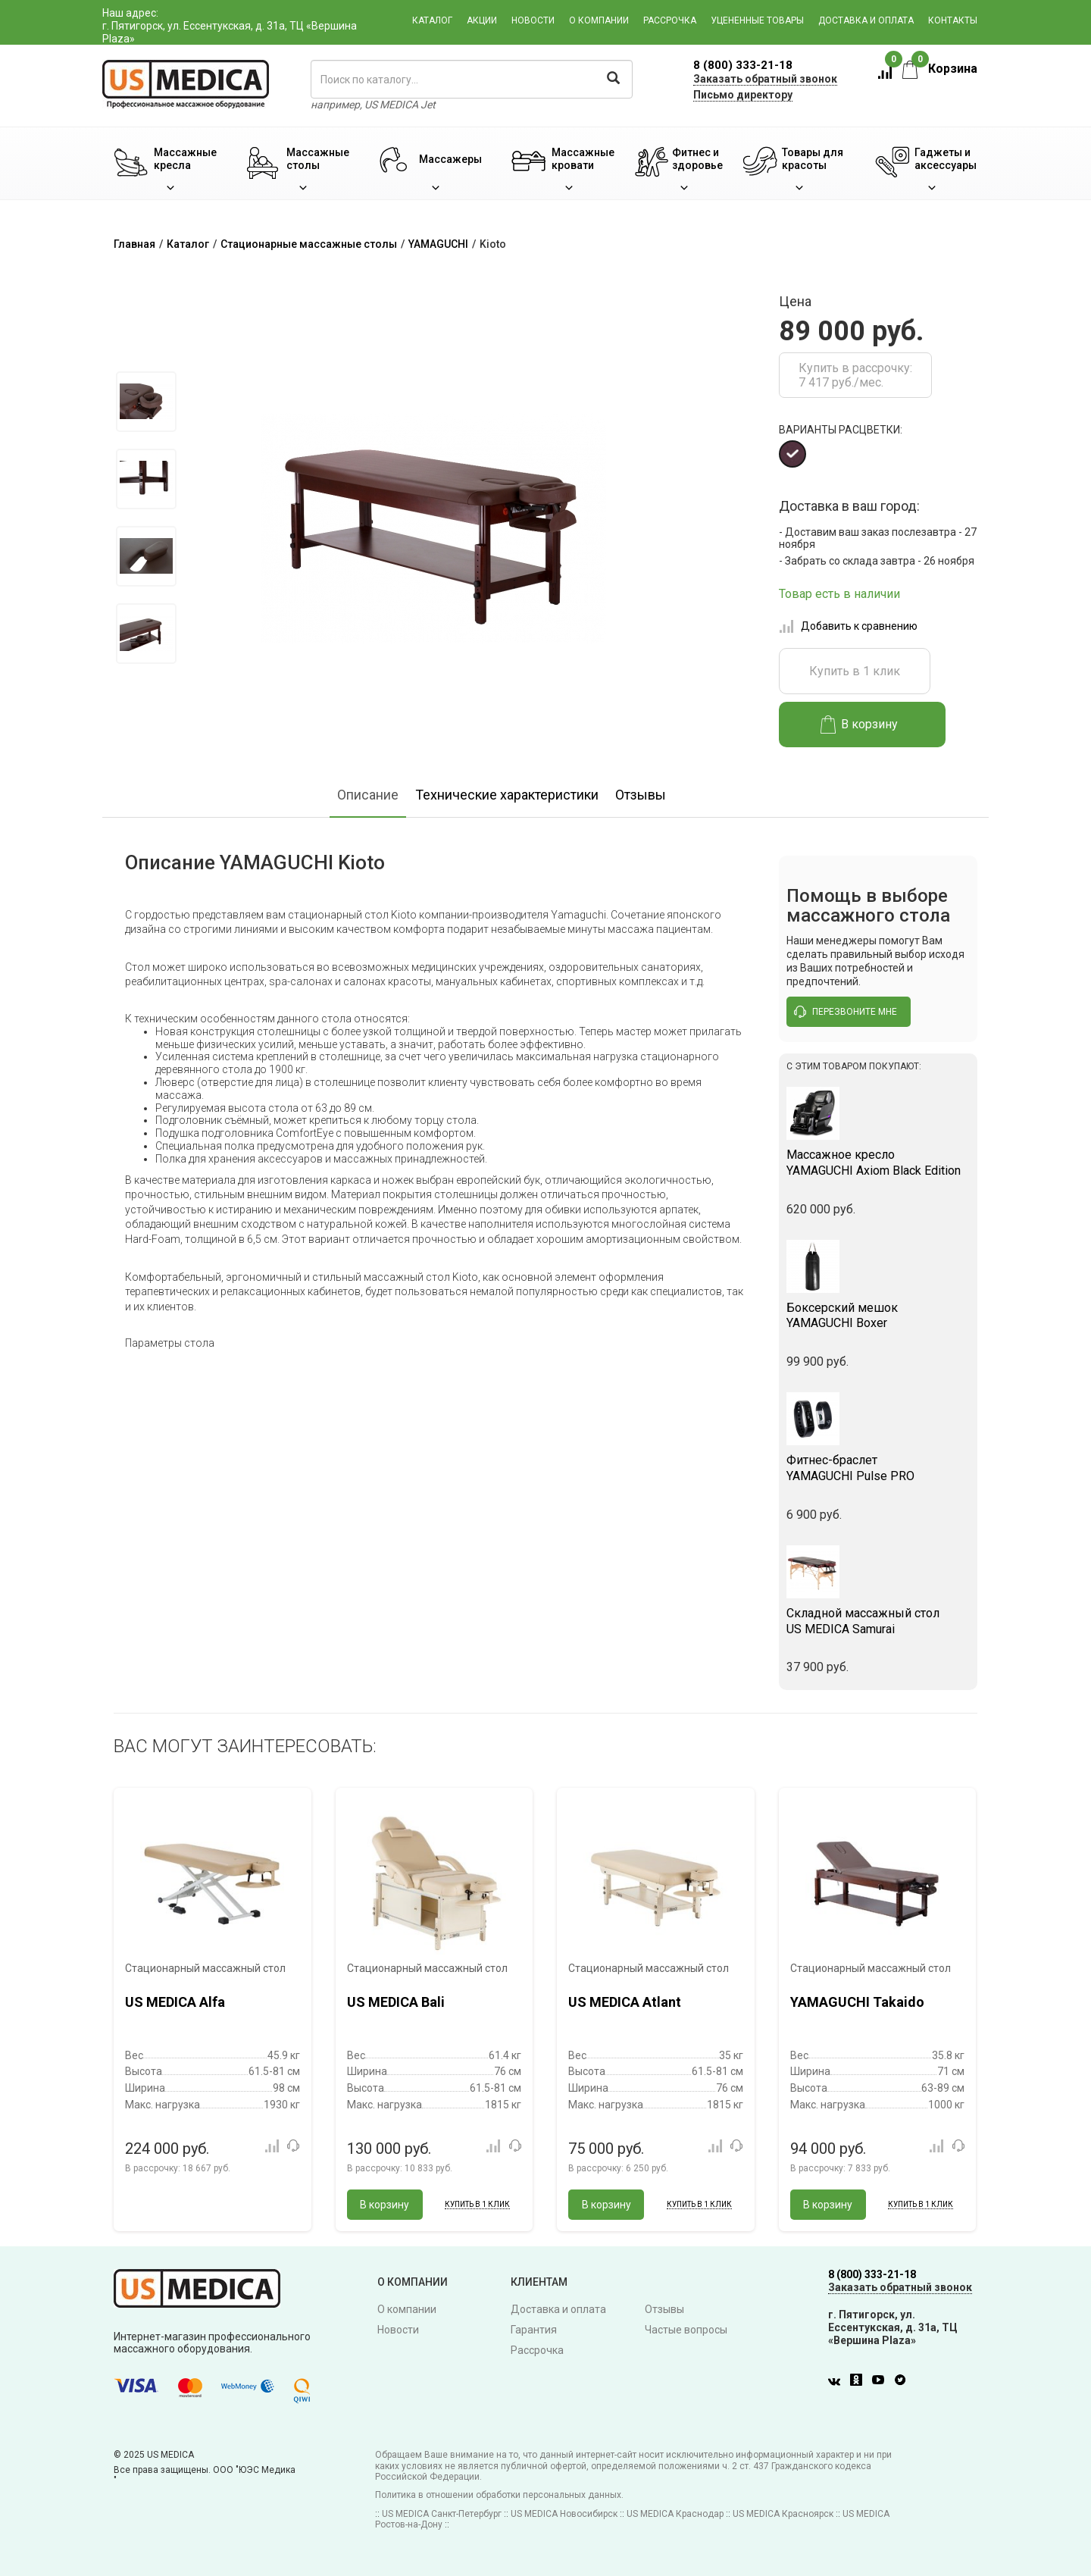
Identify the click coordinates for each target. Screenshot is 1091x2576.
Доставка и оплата (866, 20)
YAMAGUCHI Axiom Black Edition (878, 1162)
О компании (599, 20)
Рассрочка (669, 20)
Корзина (939, 68)
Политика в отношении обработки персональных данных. (499, 2495)
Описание (368, 795)
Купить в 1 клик (854, 671)
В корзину (860, 724)
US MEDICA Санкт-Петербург (442, 2514)
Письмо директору (742, 95)
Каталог (432, 20)
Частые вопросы (686, 2330)
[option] (146, 402)
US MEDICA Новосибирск (564, 2514)
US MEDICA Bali (396, 2002)
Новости (533, 20)
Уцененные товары (757, 20)
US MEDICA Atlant (624, 2002)
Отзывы (640, 795)
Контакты (952, 20)
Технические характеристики (507, 795)
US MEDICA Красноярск (783, 2514)
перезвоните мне (845, 1012)
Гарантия (534, 2330)
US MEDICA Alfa (175, 2002)
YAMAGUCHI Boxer (878, 1316)
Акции (482, 20)
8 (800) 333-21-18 (742, 65)
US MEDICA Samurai (878, 1621)
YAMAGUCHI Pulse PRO (878, 1468)
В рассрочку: (177, 2168)
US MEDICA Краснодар (675, 2514)
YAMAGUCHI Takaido (857, 2002)
